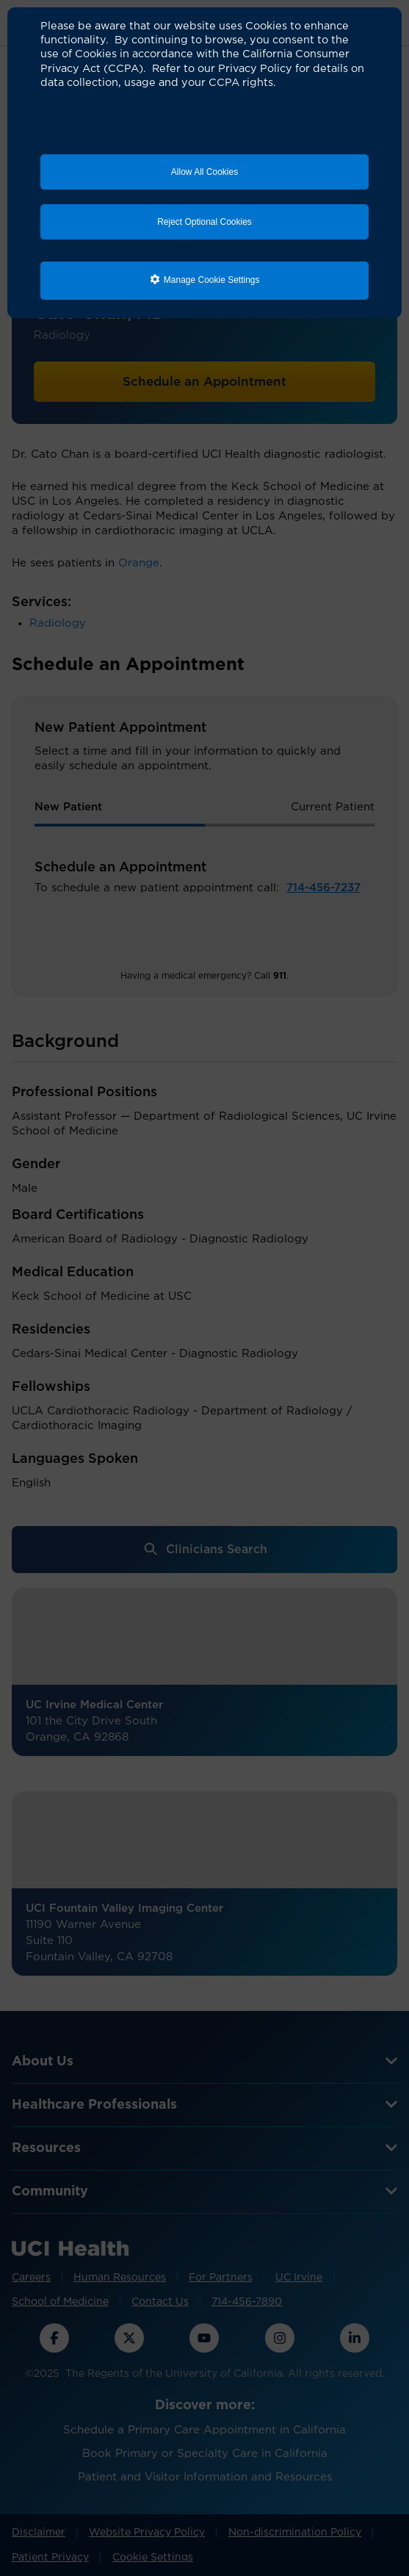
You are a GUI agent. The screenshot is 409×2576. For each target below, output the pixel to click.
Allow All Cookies (204, 172)
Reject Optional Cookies (204, 222)
